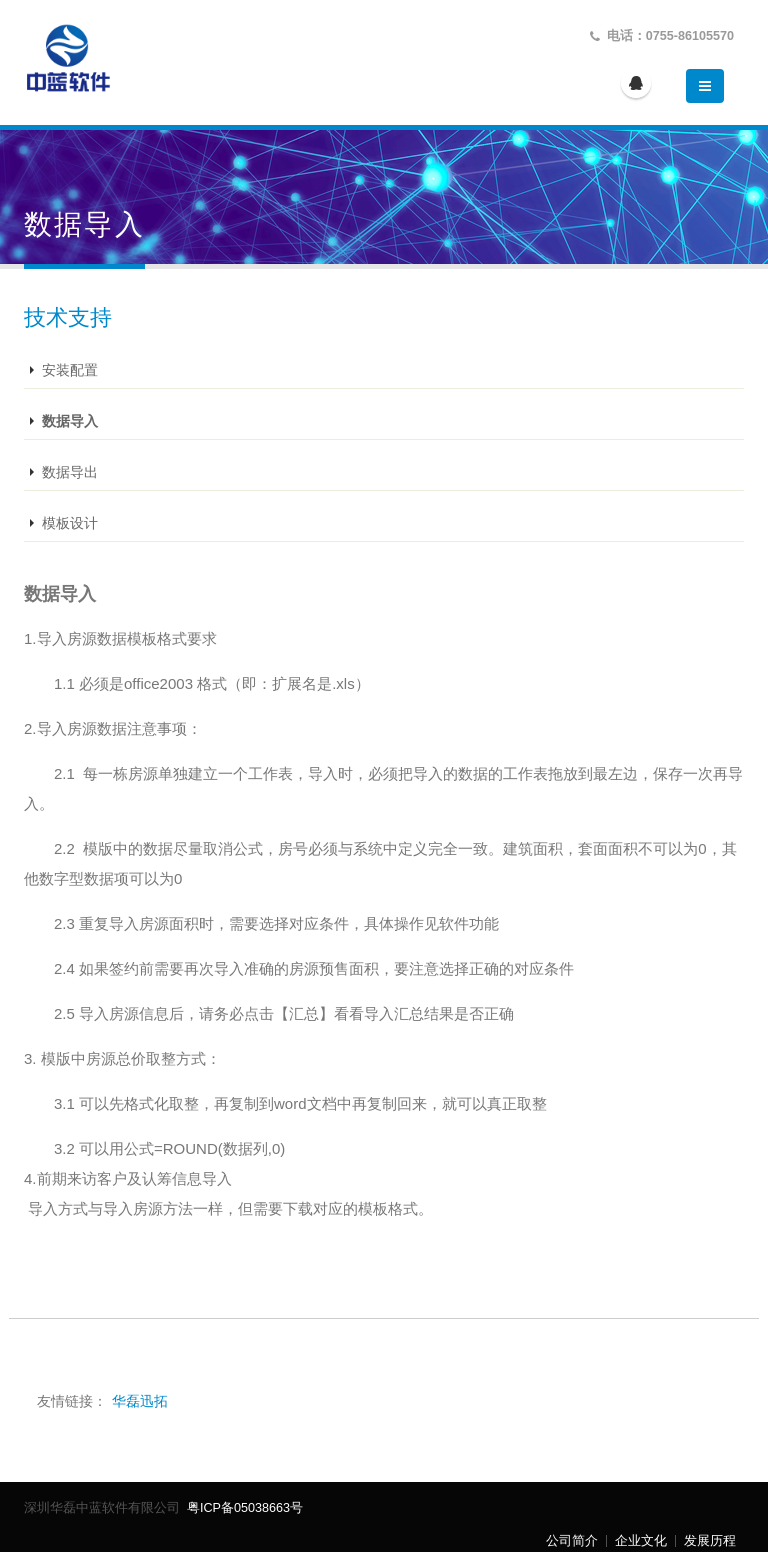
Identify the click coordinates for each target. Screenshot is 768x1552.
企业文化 (641, 1541)
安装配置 (70, 370)
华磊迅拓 (140, 1401)
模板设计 (70, 523)
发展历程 (710, 1541)
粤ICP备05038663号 (244, 1508)
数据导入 (70, 421)
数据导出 (70, 472)
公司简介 (572, 1541)
